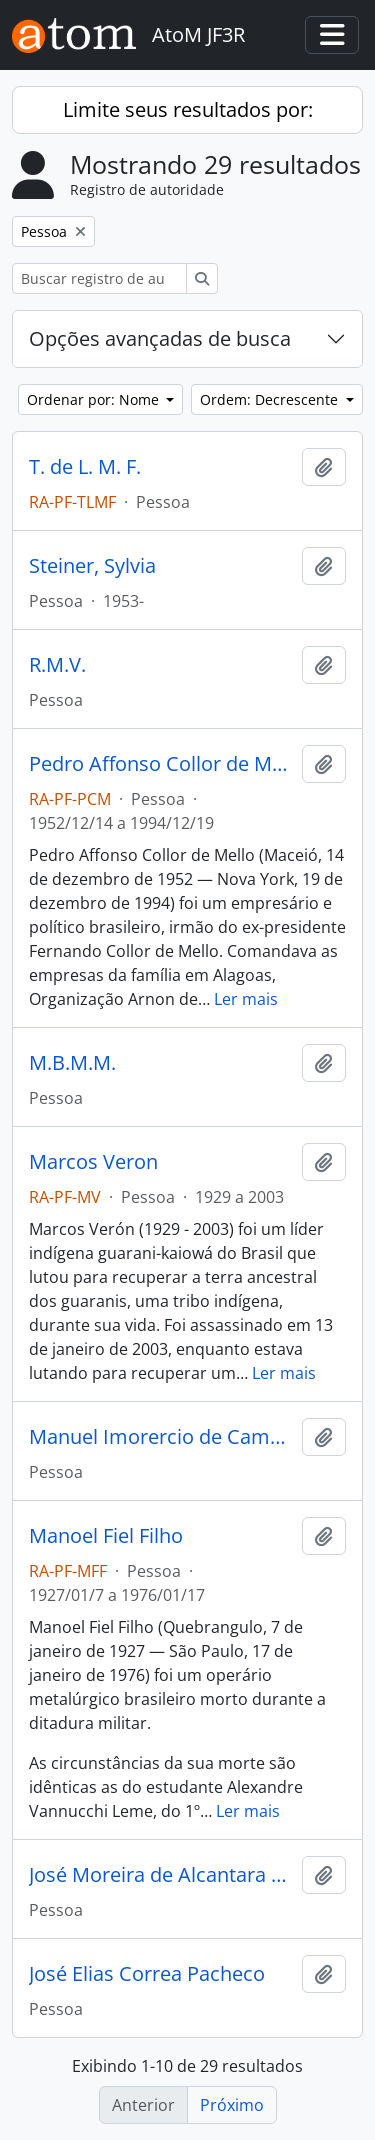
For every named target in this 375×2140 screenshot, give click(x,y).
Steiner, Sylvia (92, 566)
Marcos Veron (93, 1162)
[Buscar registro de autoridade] (99, 278)
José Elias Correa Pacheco (147, 1974)
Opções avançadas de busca (160, 338)
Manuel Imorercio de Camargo (161, 1437)
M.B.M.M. (72, 1063)
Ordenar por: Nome (95, 399)
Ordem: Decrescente (271, 399)
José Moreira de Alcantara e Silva (161, 1875)
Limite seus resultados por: (188, 109)
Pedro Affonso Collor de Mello (161, 764)
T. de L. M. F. (85, 467)
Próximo (232, 2105)
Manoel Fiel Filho (106, 1536)
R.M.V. (57, 665)
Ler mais (246, 999)
